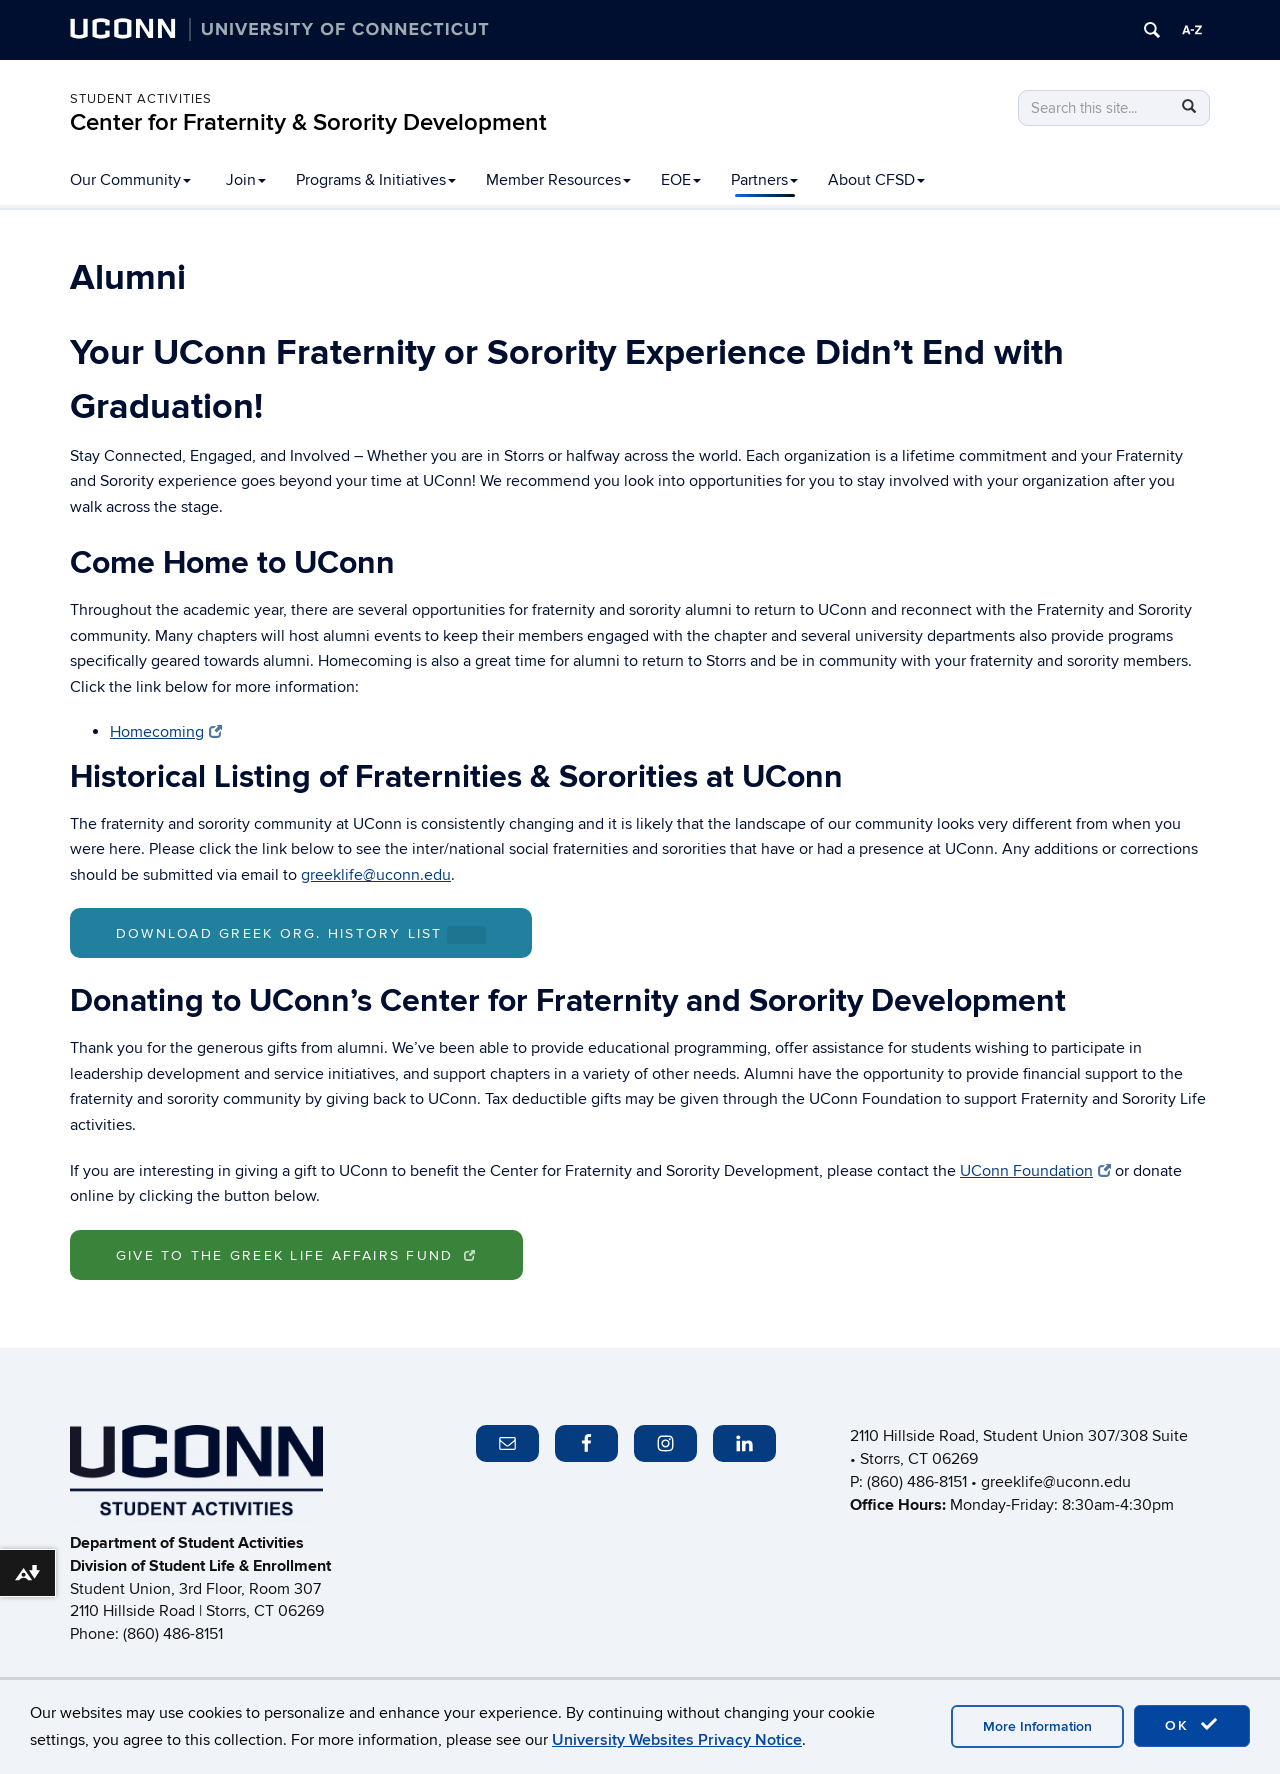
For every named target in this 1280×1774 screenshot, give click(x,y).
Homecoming (166, 732)
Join (246, 180)
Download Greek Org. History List (301, 934)
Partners (764, 180)
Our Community (130, 180)
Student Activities (141, 99)
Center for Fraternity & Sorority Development (308, 122)
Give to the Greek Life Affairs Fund (296, 1255)
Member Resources (558, 180)
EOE (681, 180)
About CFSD (876, 180)
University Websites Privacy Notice (677, 1740)
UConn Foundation (1035, 1171)
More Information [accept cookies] (1037, 1726)
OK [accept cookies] (1192, 1725)
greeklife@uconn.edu (376, 875)
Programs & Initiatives (376, 180)
